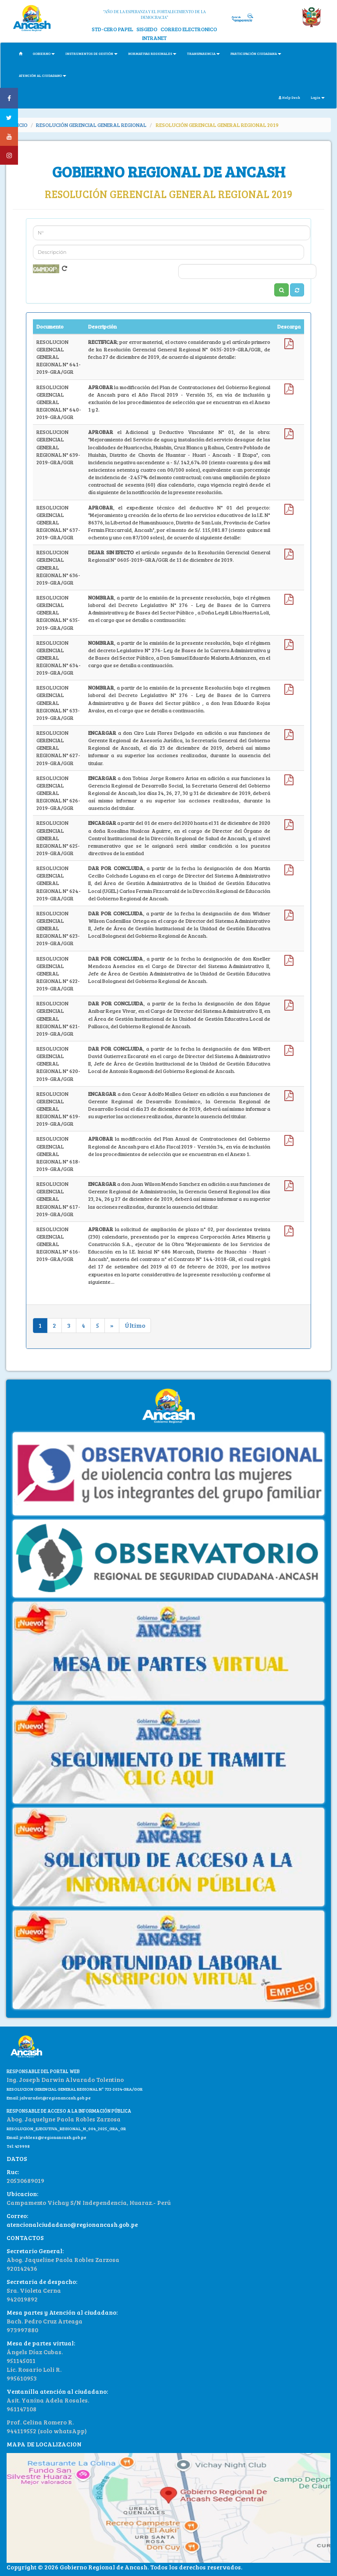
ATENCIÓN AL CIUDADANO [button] (42, 75)
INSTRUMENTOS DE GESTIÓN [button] (91, 53)
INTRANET (154, 37)
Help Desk (289, 97)
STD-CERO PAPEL (112, 29)
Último (135, 1325)
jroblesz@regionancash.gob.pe (53, 2137)
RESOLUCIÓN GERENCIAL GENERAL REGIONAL (91, 124)
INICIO (20, 124)
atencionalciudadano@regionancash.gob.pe (72, 2224)
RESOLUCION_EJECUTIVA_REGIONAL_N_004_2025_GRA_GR (66, 2128)
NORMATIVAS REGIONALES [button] (152, 53)
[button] (297, 289)
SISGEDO (147, 29)
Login (318, 97)
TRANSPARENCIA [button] (203, 53)
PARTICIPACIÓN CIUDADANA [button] (255, 53)
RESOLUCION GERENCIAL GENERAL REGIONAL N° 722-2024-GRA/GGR (75, 2089)
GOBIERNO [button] (44, 53)
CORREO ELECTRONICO (189, 29)
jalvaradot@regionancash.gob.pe (55, 2098)
